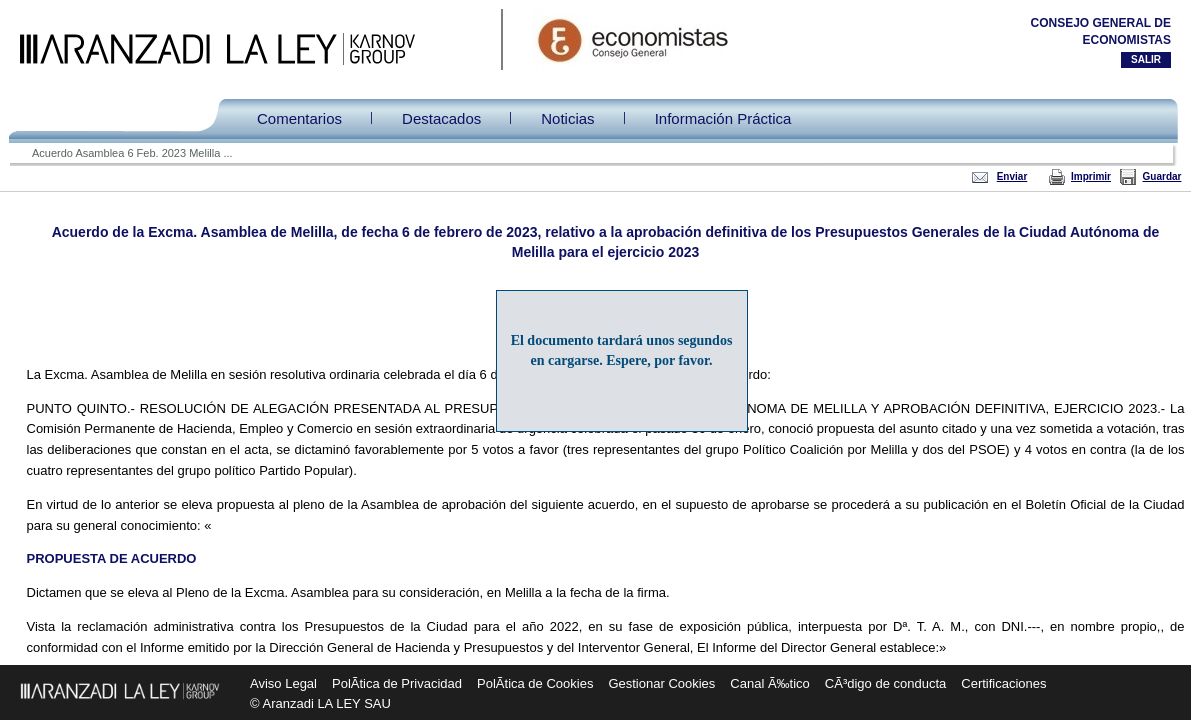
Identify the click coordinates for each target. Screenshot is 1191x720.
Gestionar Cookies (661, 683)
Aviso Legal (283, 683)
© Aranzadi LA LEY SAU (320, 703)
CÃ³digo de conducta (885, 683)
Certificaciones (1003, 683)
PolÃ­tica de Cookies (535, 683)
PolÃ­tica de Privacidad (397, 683)
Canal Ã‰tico (769, 683)
